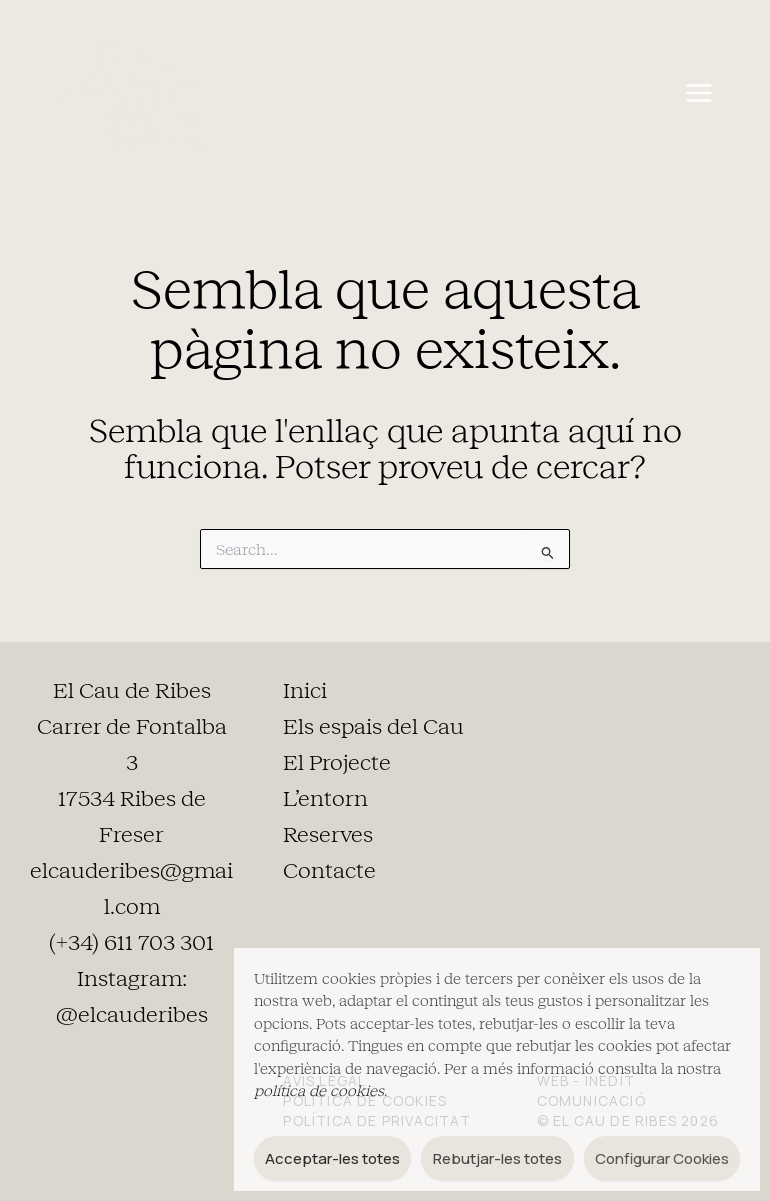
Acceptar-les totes (332, 1158)
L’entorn (325, 799)
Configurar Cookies (662, 1158)
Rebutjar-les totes (497, 1158)
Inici (305, 691)
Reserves (328, 835)
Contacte (329, 871)
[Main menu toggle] (698, 93)
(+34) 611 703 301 (131, 943)
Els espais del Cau (373, 727)
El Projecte (337, 763)
